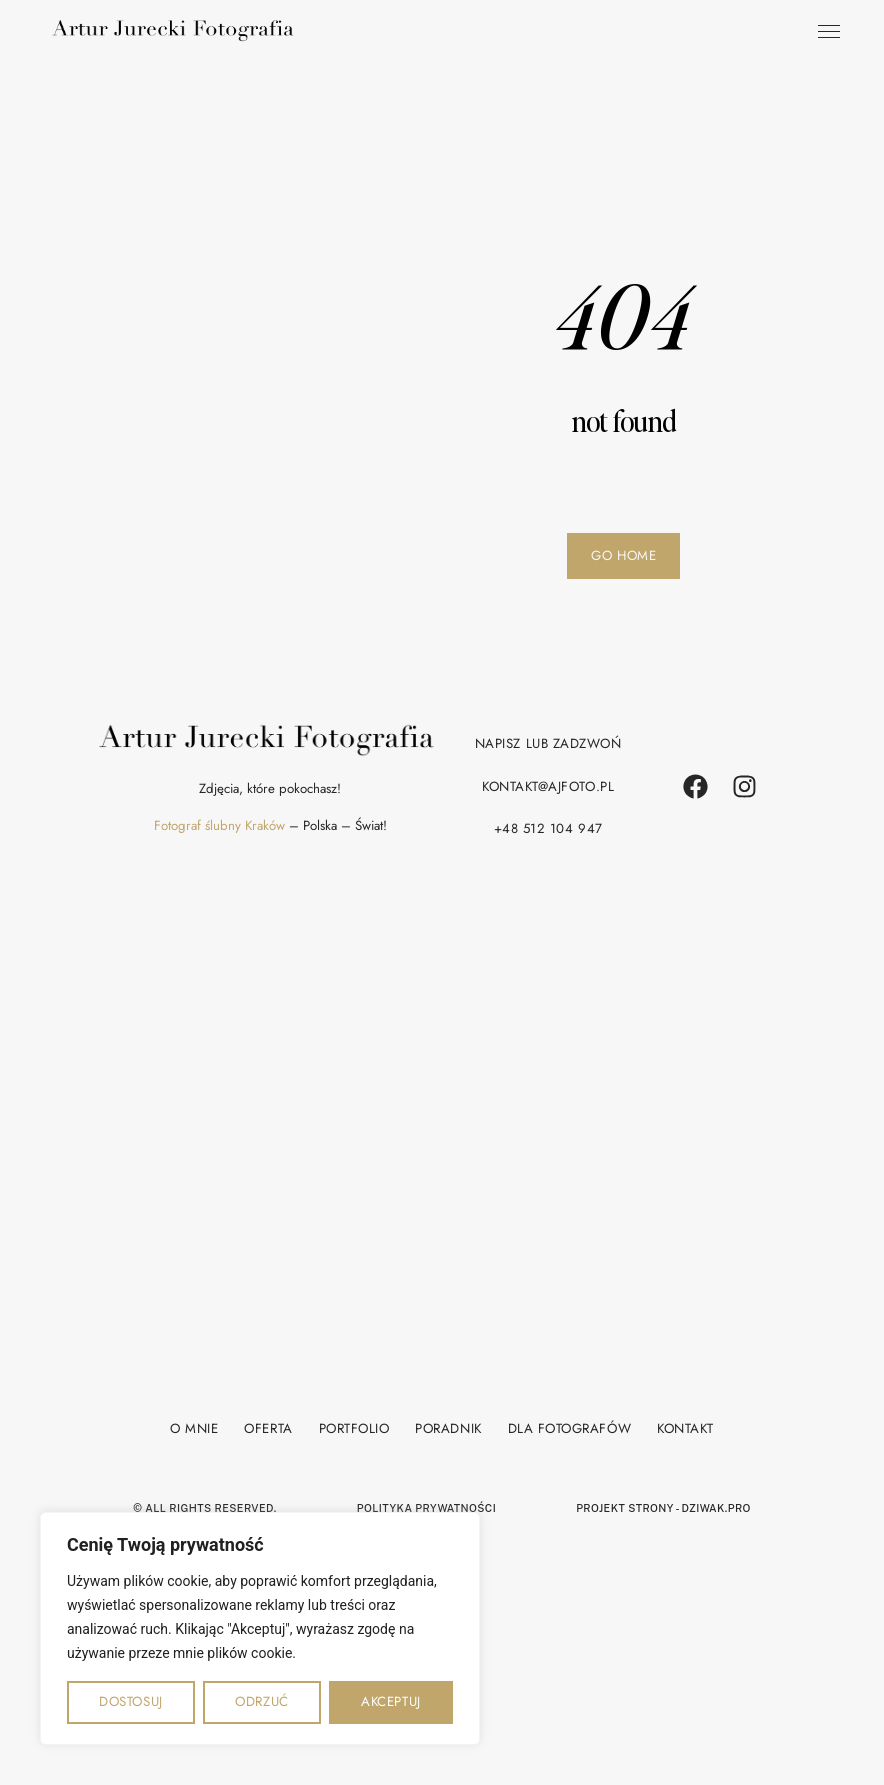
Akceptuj (390, 1701)
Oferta (268, 1426)
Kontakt (685, 1426)
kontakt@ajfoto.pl (548, 786)
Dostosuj (130, 1701)
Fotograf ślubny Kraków (219, 825)
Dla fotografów (569, 1426)
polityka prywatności (426, 1506)
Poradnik (448, 1426)
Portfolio (354, 1426)
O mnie (194, 1426)
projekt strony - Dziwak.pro (663, 1506)
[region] (260, 1628)
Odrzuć (261, 1701)
